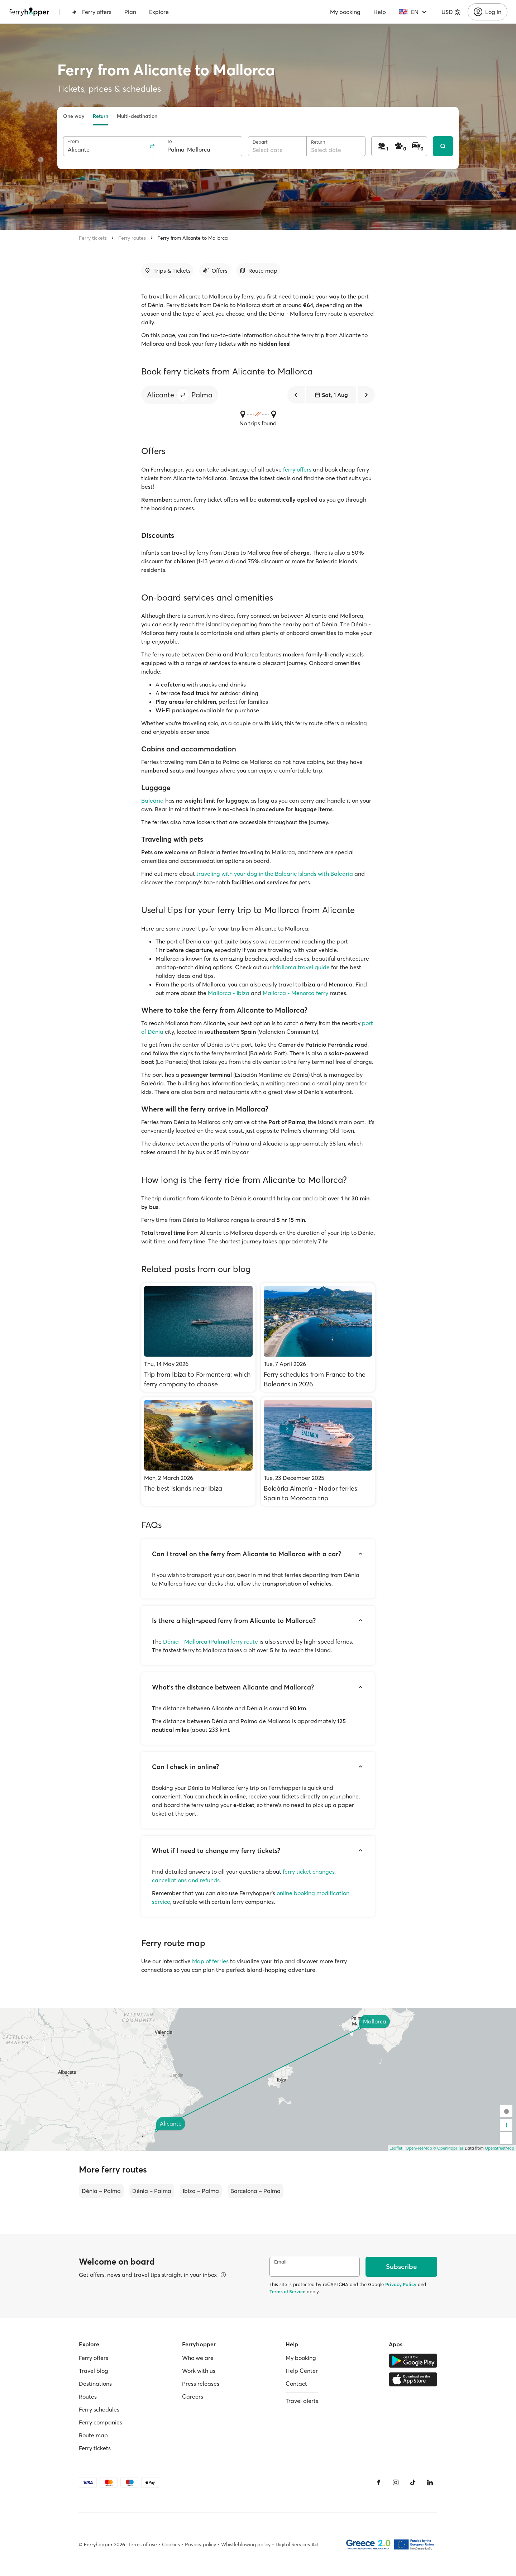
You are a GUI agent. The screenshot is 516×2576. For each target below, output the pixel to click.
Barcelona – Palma (255, 2190)
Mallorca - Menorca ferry (295, 993)
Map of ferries (210, 1961)
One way (73, 116)
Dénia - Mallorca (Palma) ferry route (210, 1641)
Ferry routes (132, 238)
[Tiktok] (413, 2482)
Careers (192, 2396)
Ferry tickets (93, 238)
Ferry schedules (99, 2409)
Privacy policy (200, 2544)
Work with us (198, 2370)
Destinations (95, 2383)
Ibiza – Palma (201, 2190)
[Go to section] (167, 270)
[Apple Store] (413, 2379)
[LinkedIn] (430, 2482)
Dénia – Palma (101, 2190)
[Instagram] (395, 2482)
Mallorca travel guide (301, 967)
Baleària (152, 800)
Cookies (171, 2544)
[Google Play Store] (413, 2360)
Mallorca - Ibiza (228, 993)
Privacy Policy (400, 2284)
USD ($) (450, 11)
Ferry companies (100, 2422)
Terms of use (142, 2544)
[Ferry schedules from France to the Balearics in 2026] (318, 1337)
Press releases (200, 2383)
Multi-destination (137, 116)
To (169, 141)
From (73, 141)
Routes (88, 2396)
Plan (130, 11)
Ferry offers (91, 11)
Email (280, 2262)
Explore (159, 11)
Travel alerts (302, 2400)
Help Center (302, 2370)
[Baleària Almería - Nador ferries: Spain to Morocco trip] (318, 1451)
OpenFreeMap (419, 2148)
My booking (345, 11)
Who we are (198, 2357)
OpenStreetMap (499, 2148)
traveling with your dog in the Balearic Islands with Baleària (274, 873)
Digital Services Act (297, 2544)
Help (379, 11)
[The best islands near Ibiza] (198, 1451)
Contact (296, 2383)
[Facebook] (378, 2482)
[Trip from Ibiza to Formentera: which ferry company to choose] (198, 1337)
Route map (93, 2435)
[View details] (223, 2274)
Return (100, 116)
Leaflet (396, 2148)
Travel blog (93, 2370)
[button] (182, 394)
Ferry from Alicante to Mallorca (192, 238)
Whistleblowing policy (246, 2544)
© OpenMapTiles (448, 2148)
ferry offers (297, 469)
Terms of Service (287, 2291)
